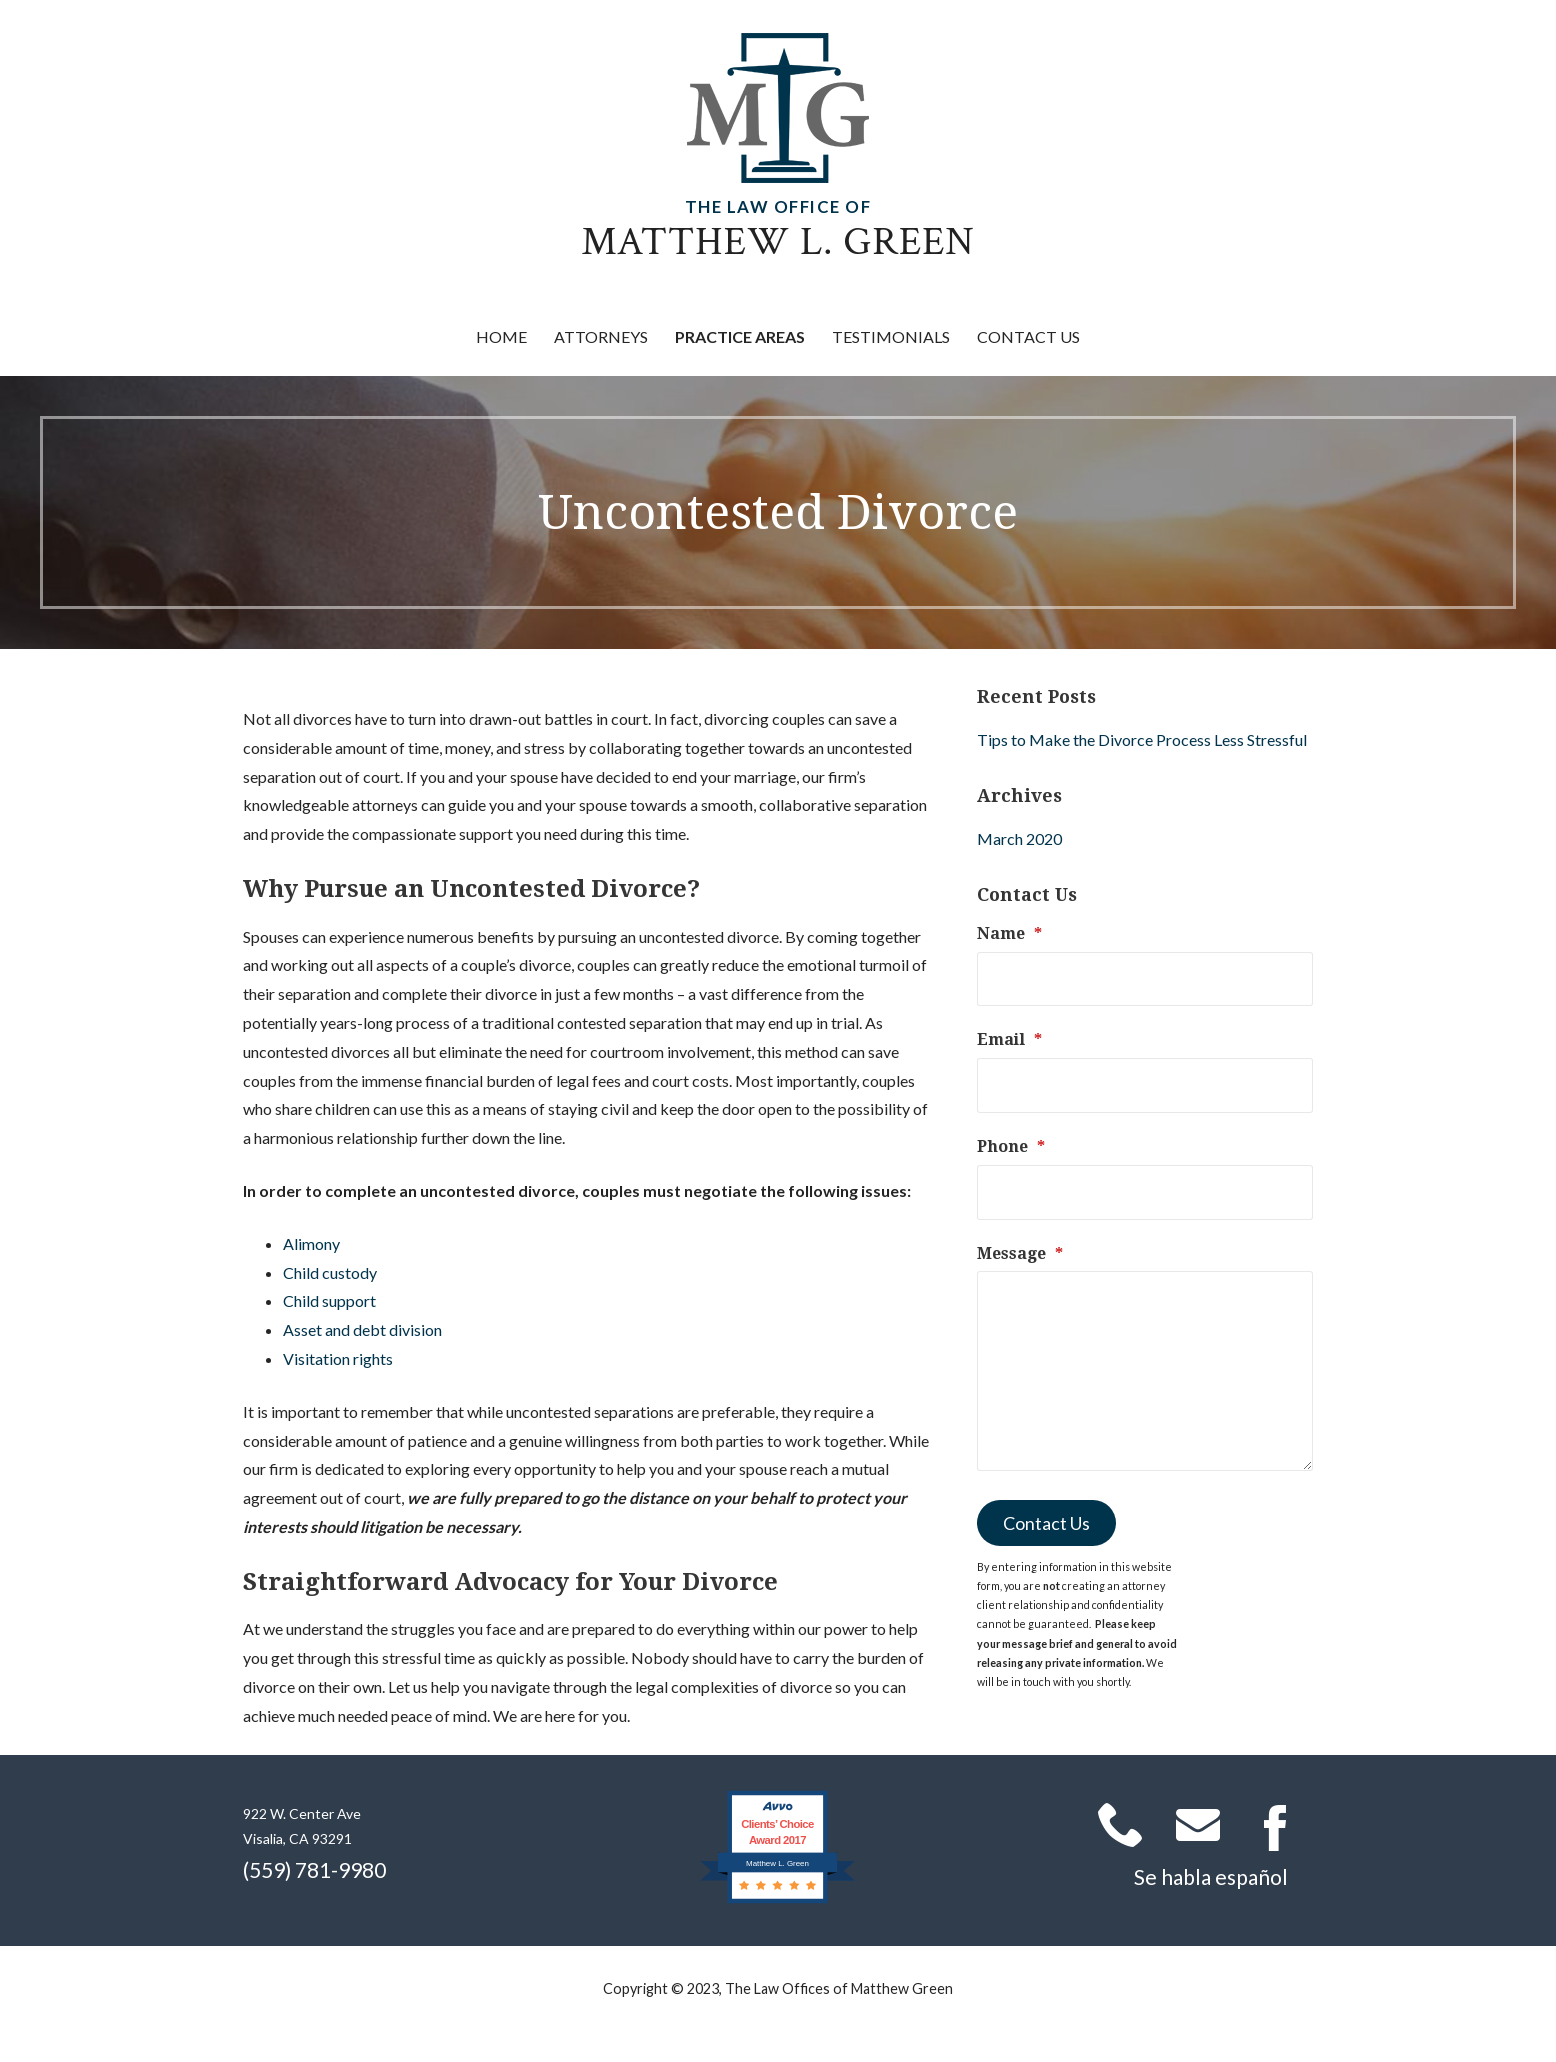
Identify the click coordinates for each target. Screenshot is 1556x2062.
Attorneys (601, 336)
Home (501, 336)
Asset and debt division (362, 1329)
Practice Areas (740, 336)
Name (1009, 933)
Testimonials (891, 336)
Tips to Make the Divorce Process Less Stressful (1142, 739)
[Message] (1145, 1371)
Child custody (330, 1272)
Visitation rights (338, 1358)
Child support (329, 1300)
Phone (1011, 1146)
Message (1020, 1253)
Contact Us (1028, 336)
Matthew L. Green (777, 242)
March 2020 (1019, 838)
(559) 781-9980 (314, 1869)
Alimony (311, 1243)
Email (1009, 1039)
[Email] (1145, 1085)
